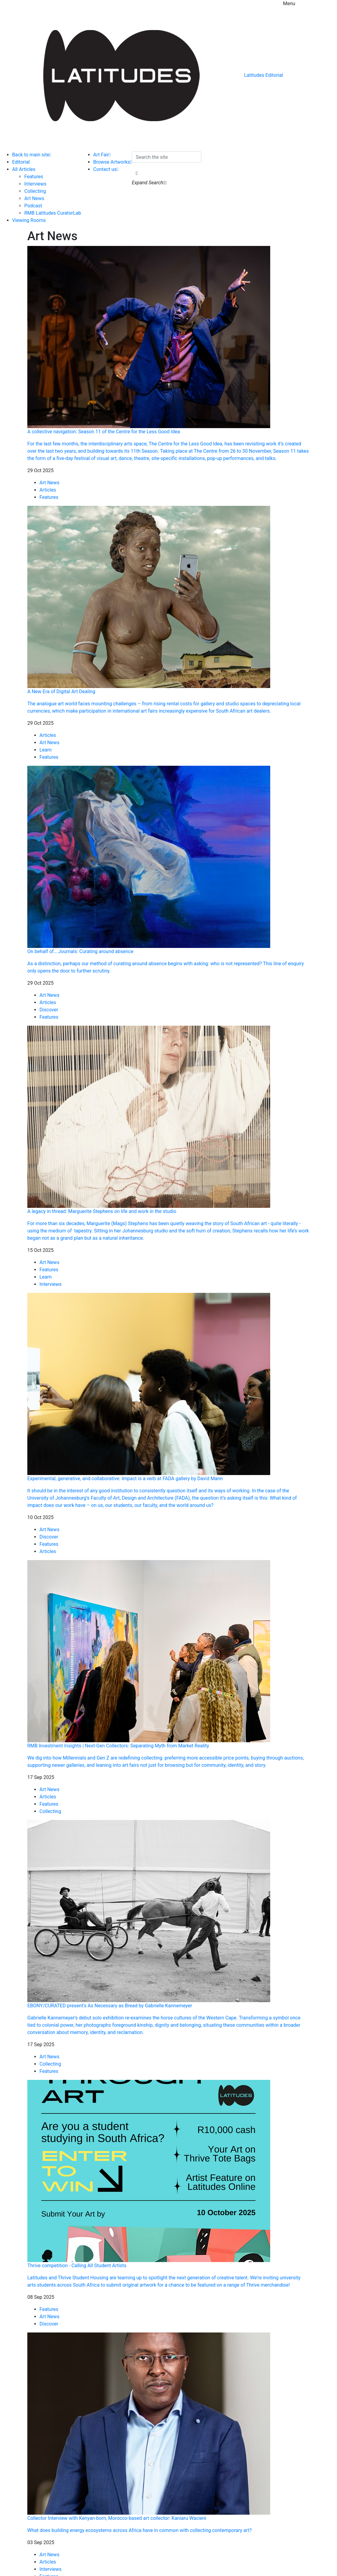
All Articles (24, 169)
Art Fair (102, 155)
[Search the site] (166, 157)
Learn (45, 750)
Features (33, 176)
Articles (47, 490)
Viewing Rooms (29, 220)
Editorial (21, 162)
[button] (136, 173)
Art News (34, 198)
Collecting (35, 191)
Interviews (35, 184)
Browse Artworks (112, 162)
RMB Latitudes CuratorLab (52, 213)
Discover (48, 1010)
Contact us (105, 169)
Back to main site (31, 155)
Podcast (33, 206)
